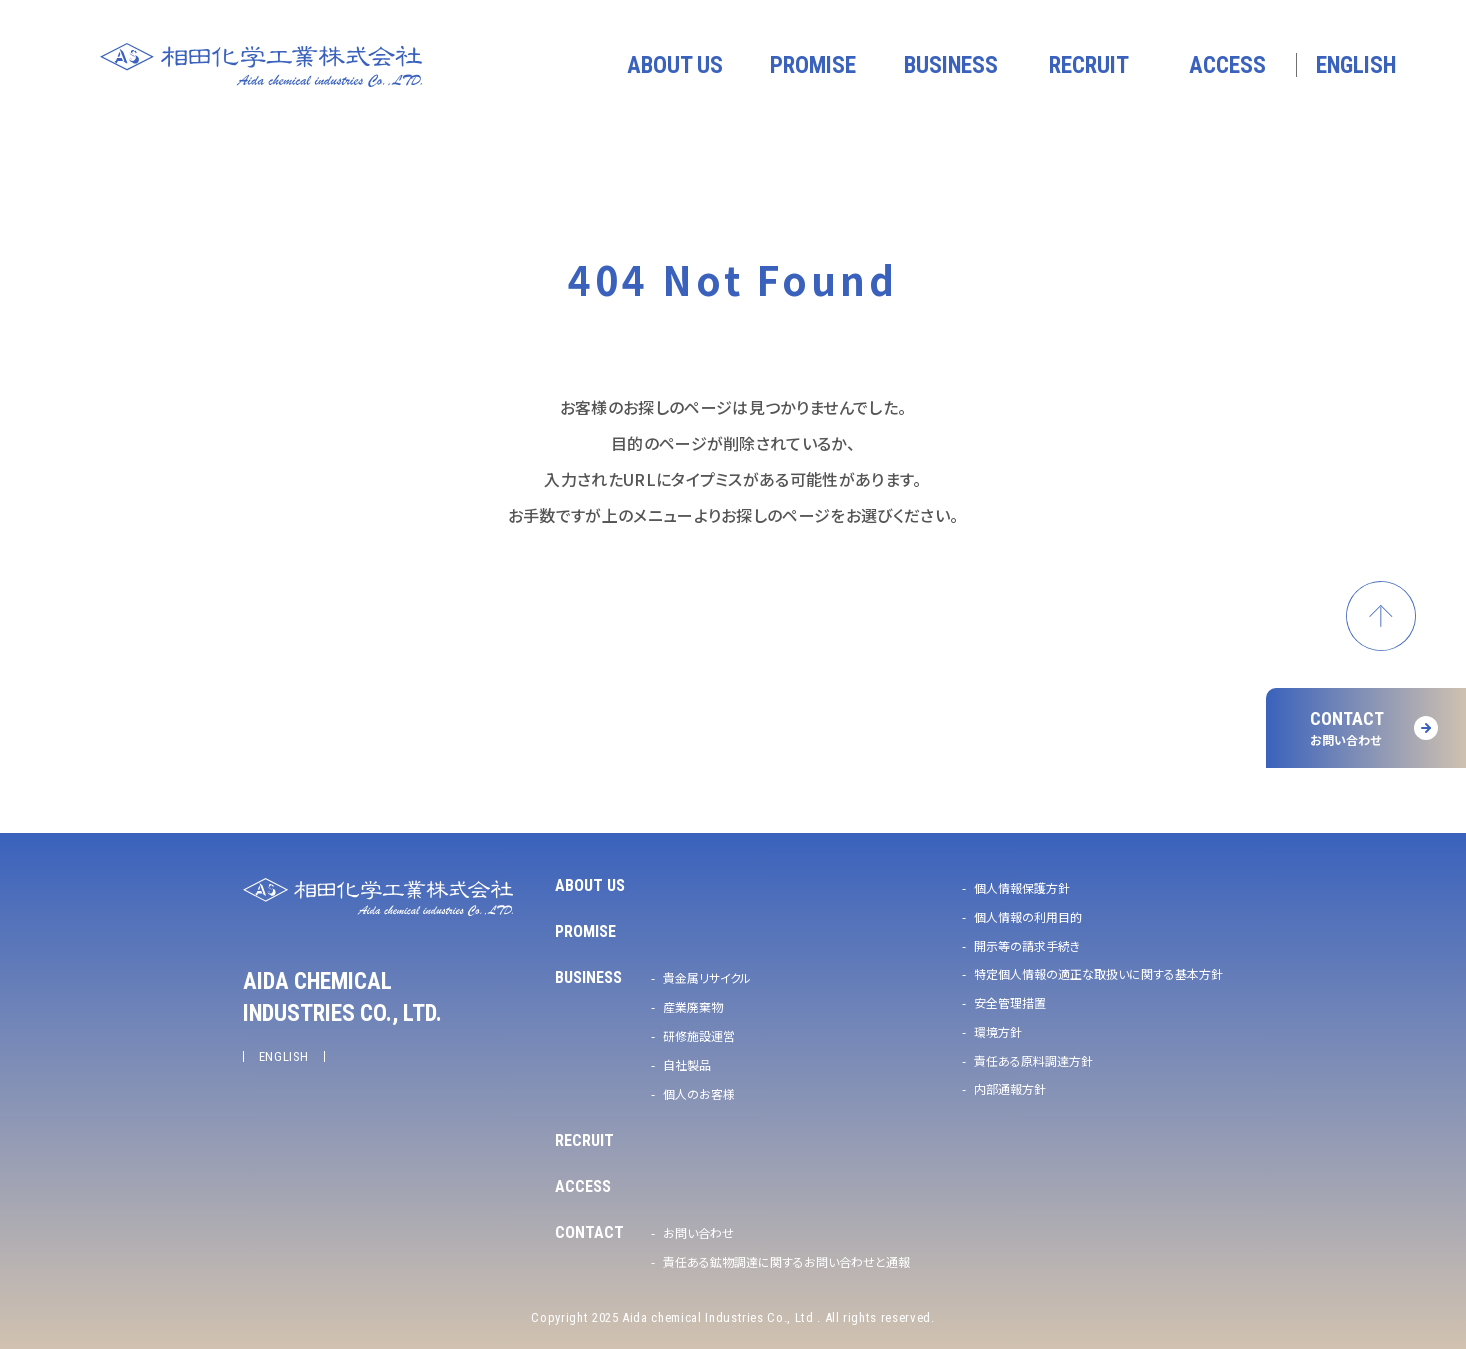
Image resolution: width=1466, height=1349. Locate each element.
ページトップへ (1381, 616)
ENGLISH (284, 1056)
